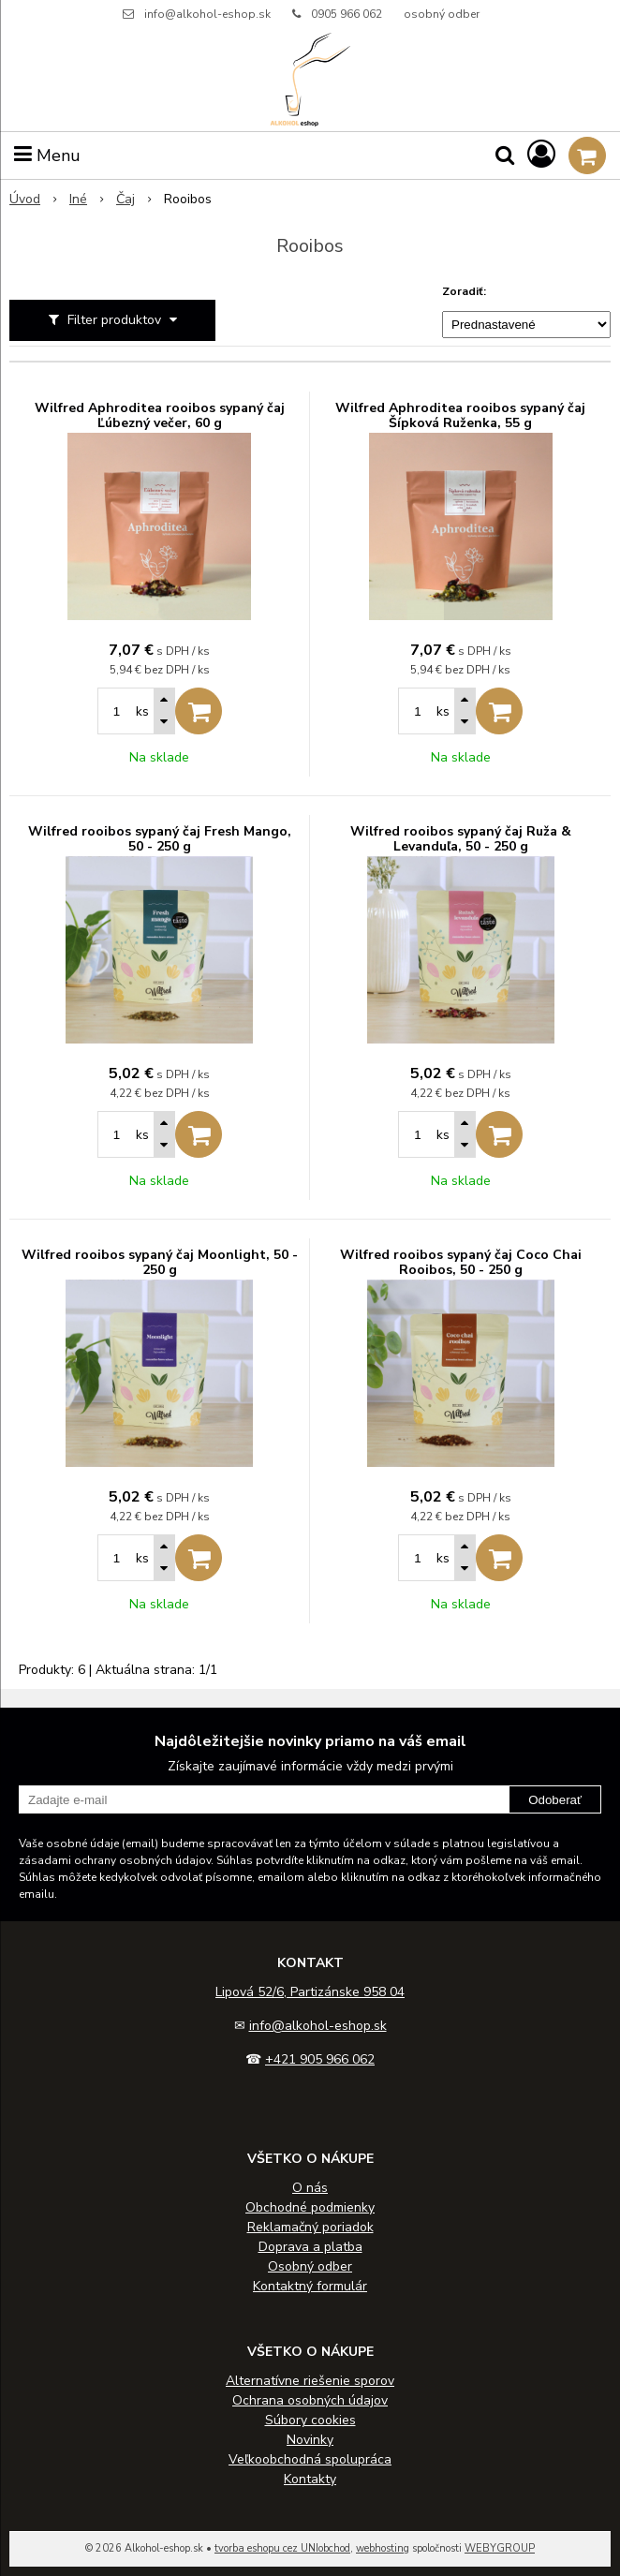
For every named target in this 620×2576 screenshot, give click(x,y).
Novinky (310, 2440)
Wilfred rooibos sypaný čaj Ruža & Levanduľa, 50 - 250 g (460, 839)
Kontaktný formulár (310, 2286)
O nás (310, 2188)
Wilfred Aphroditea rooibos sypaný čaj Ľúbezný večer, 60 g (160, 416)
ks (142, 711)
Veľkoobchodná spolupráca (310, 2459)
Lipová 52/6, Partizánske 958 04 (310, 1992)
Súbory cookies (310, 2420)
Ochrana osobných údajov (310, 2400)
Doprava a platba (310, 2247)
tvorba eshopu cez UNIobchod (282, 2548)
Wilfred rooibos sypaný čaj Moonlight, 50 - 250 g (160, 1263)
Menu (47, 155)
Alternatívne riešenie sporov (310, 2381)
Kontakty (310, 2479)
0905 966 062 (346, 14)
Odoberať (555, 1800)
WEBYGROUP (500, 2548)
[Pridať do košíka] (198, 711)
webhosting (382, 2548)
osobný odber (442, 14)
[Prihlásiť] (541, 155)
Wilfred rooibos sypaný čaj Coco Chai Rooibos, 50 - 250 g (461, 1263)
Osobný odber (310, 2266)
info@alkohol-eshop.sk (207, 14)
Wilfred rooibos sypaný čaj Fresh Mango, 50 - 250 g (159, 839)
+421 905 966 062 (320, 2059)
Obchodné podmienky (310, 2207)
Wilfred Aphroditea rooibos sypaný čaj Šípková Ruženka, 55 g (460, 416)
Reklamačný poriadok (310, 2227)
